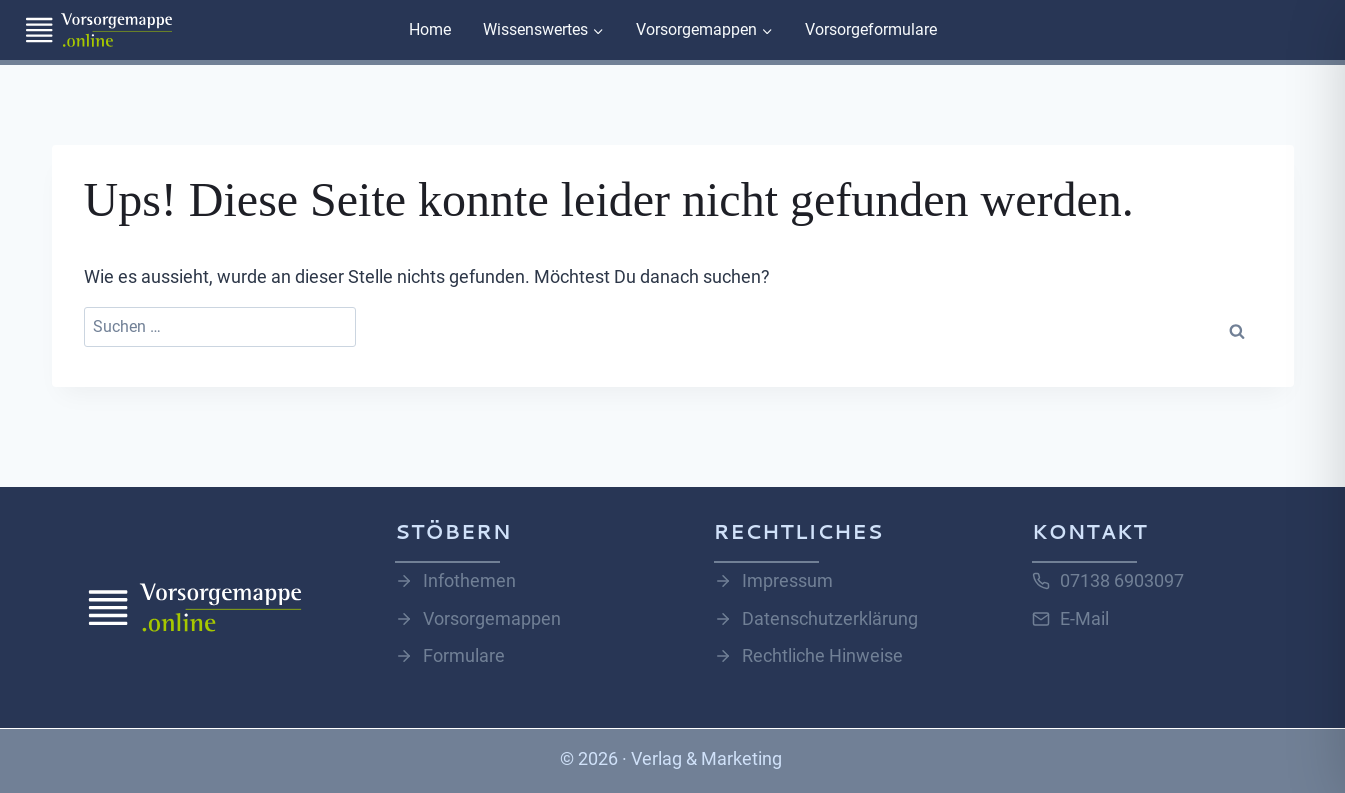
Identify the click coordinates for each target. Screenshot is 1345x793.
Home (430, 29)
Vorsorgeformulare (871, 29)
